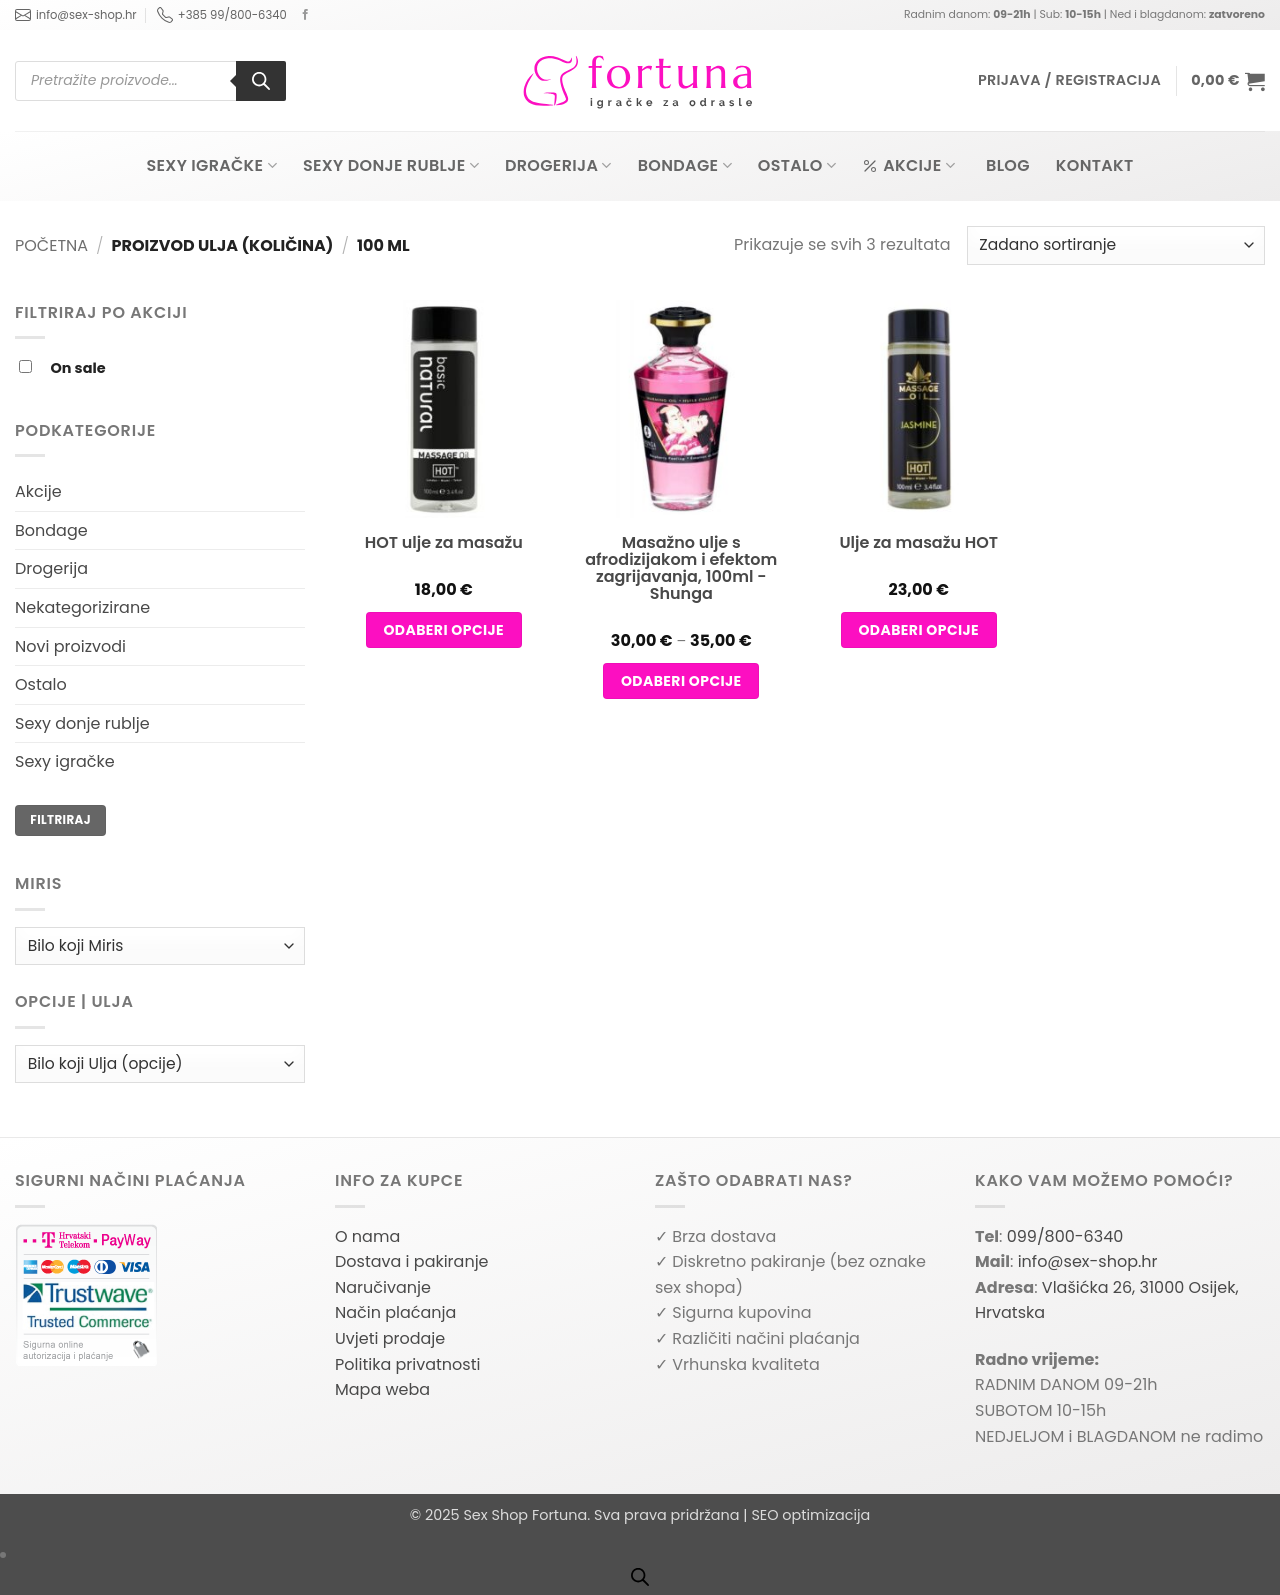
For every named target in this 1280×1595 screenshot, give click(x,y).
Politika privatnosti (407, 1364)
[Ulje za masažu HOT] (919, 436)
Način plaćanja (395, 1312)
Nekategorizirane (82, 607)
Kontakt (1095, 165)
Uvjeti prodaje (390, 1338)
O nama (367, 1236)
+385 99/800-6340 (222, 15)
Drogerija (558, 165)
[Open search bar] (640, 1577)
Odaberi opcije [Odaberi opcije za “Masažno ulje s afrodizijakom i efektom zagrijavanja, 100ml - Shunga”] (681, 681)
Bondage (685, 165)
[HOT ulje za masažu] (444, 436)
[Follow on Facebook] (305, 15)
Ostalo (797, 165)
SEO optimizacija (810, 1515)
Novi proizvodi (70, 646)
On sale (78, 368)
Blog (1008, 165)
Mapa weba (382, 1389)
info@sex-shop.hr (76, 15)
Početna (51, 245)
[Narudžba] (1116, 245)
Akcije (908, 165)
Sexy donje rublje (391, 165)
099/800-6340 (1065, 1236)
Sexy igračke (211, 165)
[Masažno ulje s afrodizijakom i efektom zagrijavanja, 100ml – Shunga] (681, 461)
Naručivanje (383, 1287)
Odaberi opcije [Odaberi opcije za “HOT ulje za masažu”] (443, 630)
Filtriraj (60, 820)
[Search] (261, 81)
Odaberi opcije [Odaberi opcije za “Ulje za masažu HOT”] (918, 630)
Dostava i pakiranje (412, 1261)
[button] (1069, 80)
